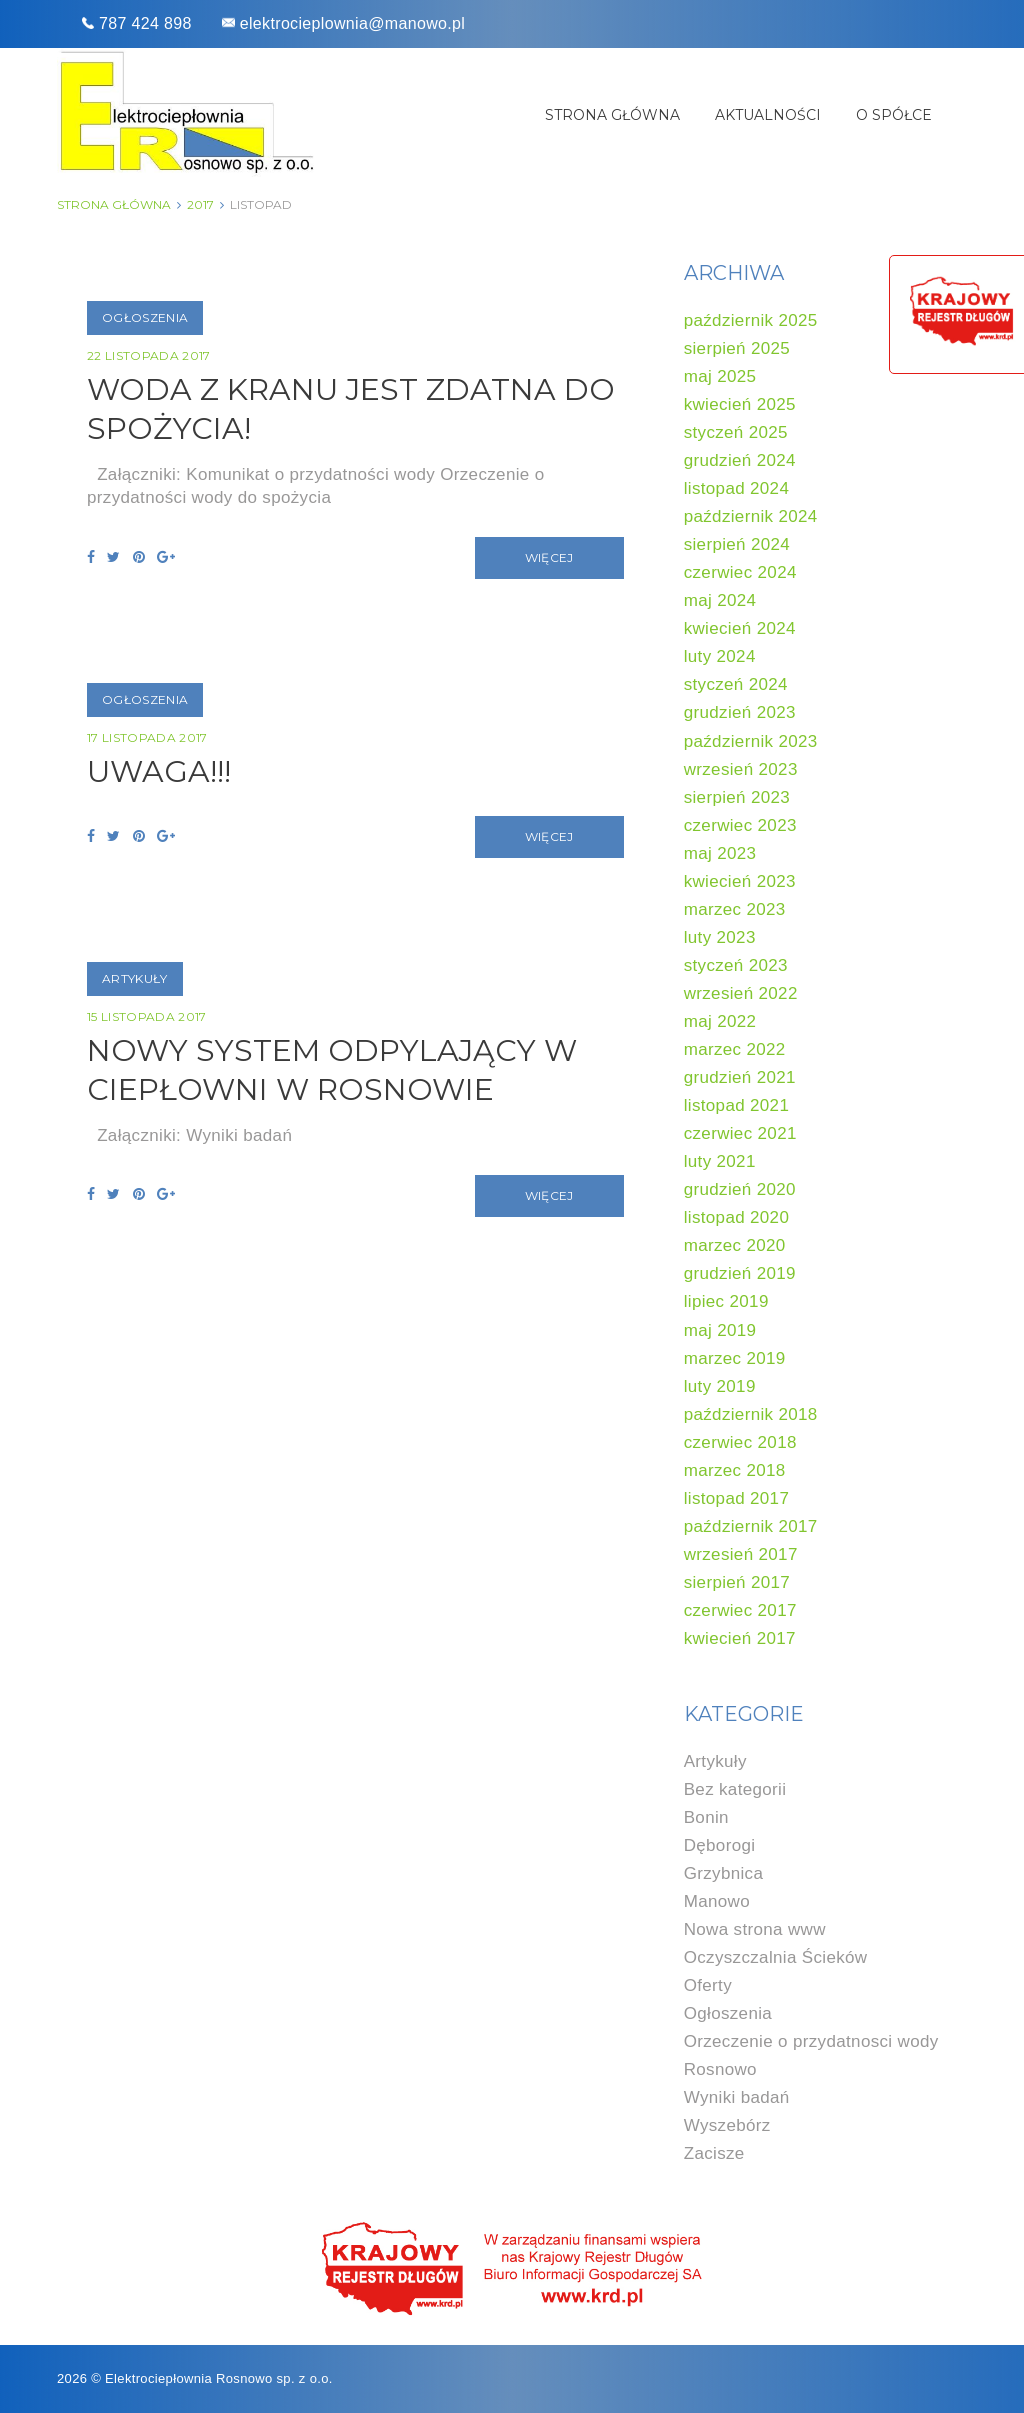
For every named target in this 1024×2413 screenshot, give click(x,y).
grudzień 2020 (740, 1189)
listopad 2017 (737, 1498)
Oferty (708, 1985)
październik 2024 (751, 516)
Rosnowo (720, 2069)
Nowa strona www (755, 1929)
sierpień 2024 (737, 544)
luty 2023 (720, 937)
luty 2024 (720, 656)
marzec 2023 (735, 909)
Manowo (717, 1901)
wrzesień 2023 (741, 769)
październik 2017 (751, 1526)
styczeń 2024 (736, 684)
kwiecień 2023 (740, 881)
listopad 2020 (737, 1217)
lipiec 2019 (726, 1301)
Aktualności (768, 115)
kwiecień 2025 (740, 404)
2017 (200, 204)
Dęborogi (720, 1845)
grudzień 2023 (740, 712)
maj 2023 (720, 853)
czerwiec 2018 (740, 1442)
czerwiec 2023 (740, 825)
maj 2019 (720, 1330)
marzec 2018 (735, 1470)
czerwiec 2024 (740, 572)
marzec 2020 (735, 1245)
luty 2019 (720, 1386)
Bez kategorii (735, 1789)
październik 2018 (751, 1414)
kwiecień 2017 (740, 1638)
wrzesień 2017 (741, 1554)
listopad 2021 (737, 1105)
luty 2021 (720, 1161)
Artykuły (135, 978)
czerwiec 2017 (740, 1610)
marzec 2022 (735, 1049)
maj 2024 (720, 600)
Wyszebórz (727, 2125)
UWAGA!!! (159, 771)
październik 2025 (751, 320)
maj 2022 (720, 1021)
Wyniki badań (737, 2097)
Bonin (706, 1817)
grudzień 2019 (740, 1273)
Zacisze (714, 2153)
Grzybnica (724, 1873)
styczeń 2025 (736, 432)
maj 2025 (720, 376)
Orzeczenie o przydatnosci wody (811, 2041)
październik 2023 (751, 741)
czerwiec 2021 (740, 1133)
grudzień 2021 (740, 1077)
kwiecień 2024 (740, 628)
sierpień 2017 (737, 1582)
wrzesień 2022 (741, 993)
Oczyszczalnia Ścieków (776, 1957)
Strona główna (612, 115)
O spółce (894, 115)
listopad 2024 (737, 488)
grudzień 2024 (740, 460)
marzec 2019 (735, 1358)
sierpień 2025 (737, 348)
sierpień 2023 (737, 797)
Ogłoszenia (145, 317)
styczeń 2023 (736, 965)
